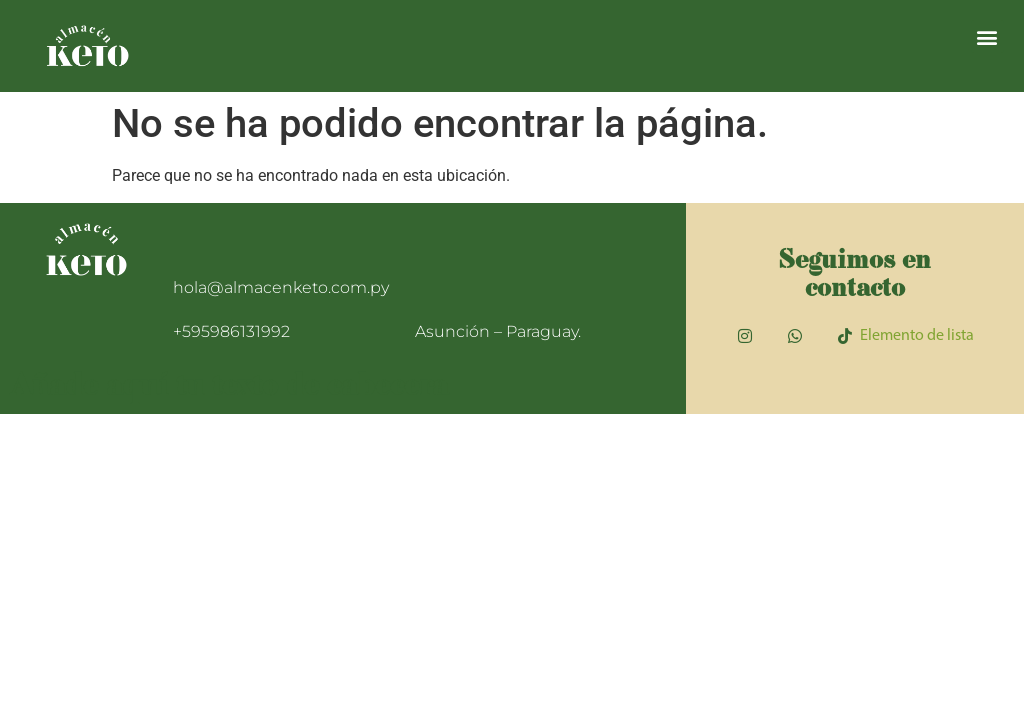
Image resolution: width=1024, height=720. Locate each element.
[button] (987, 36)
